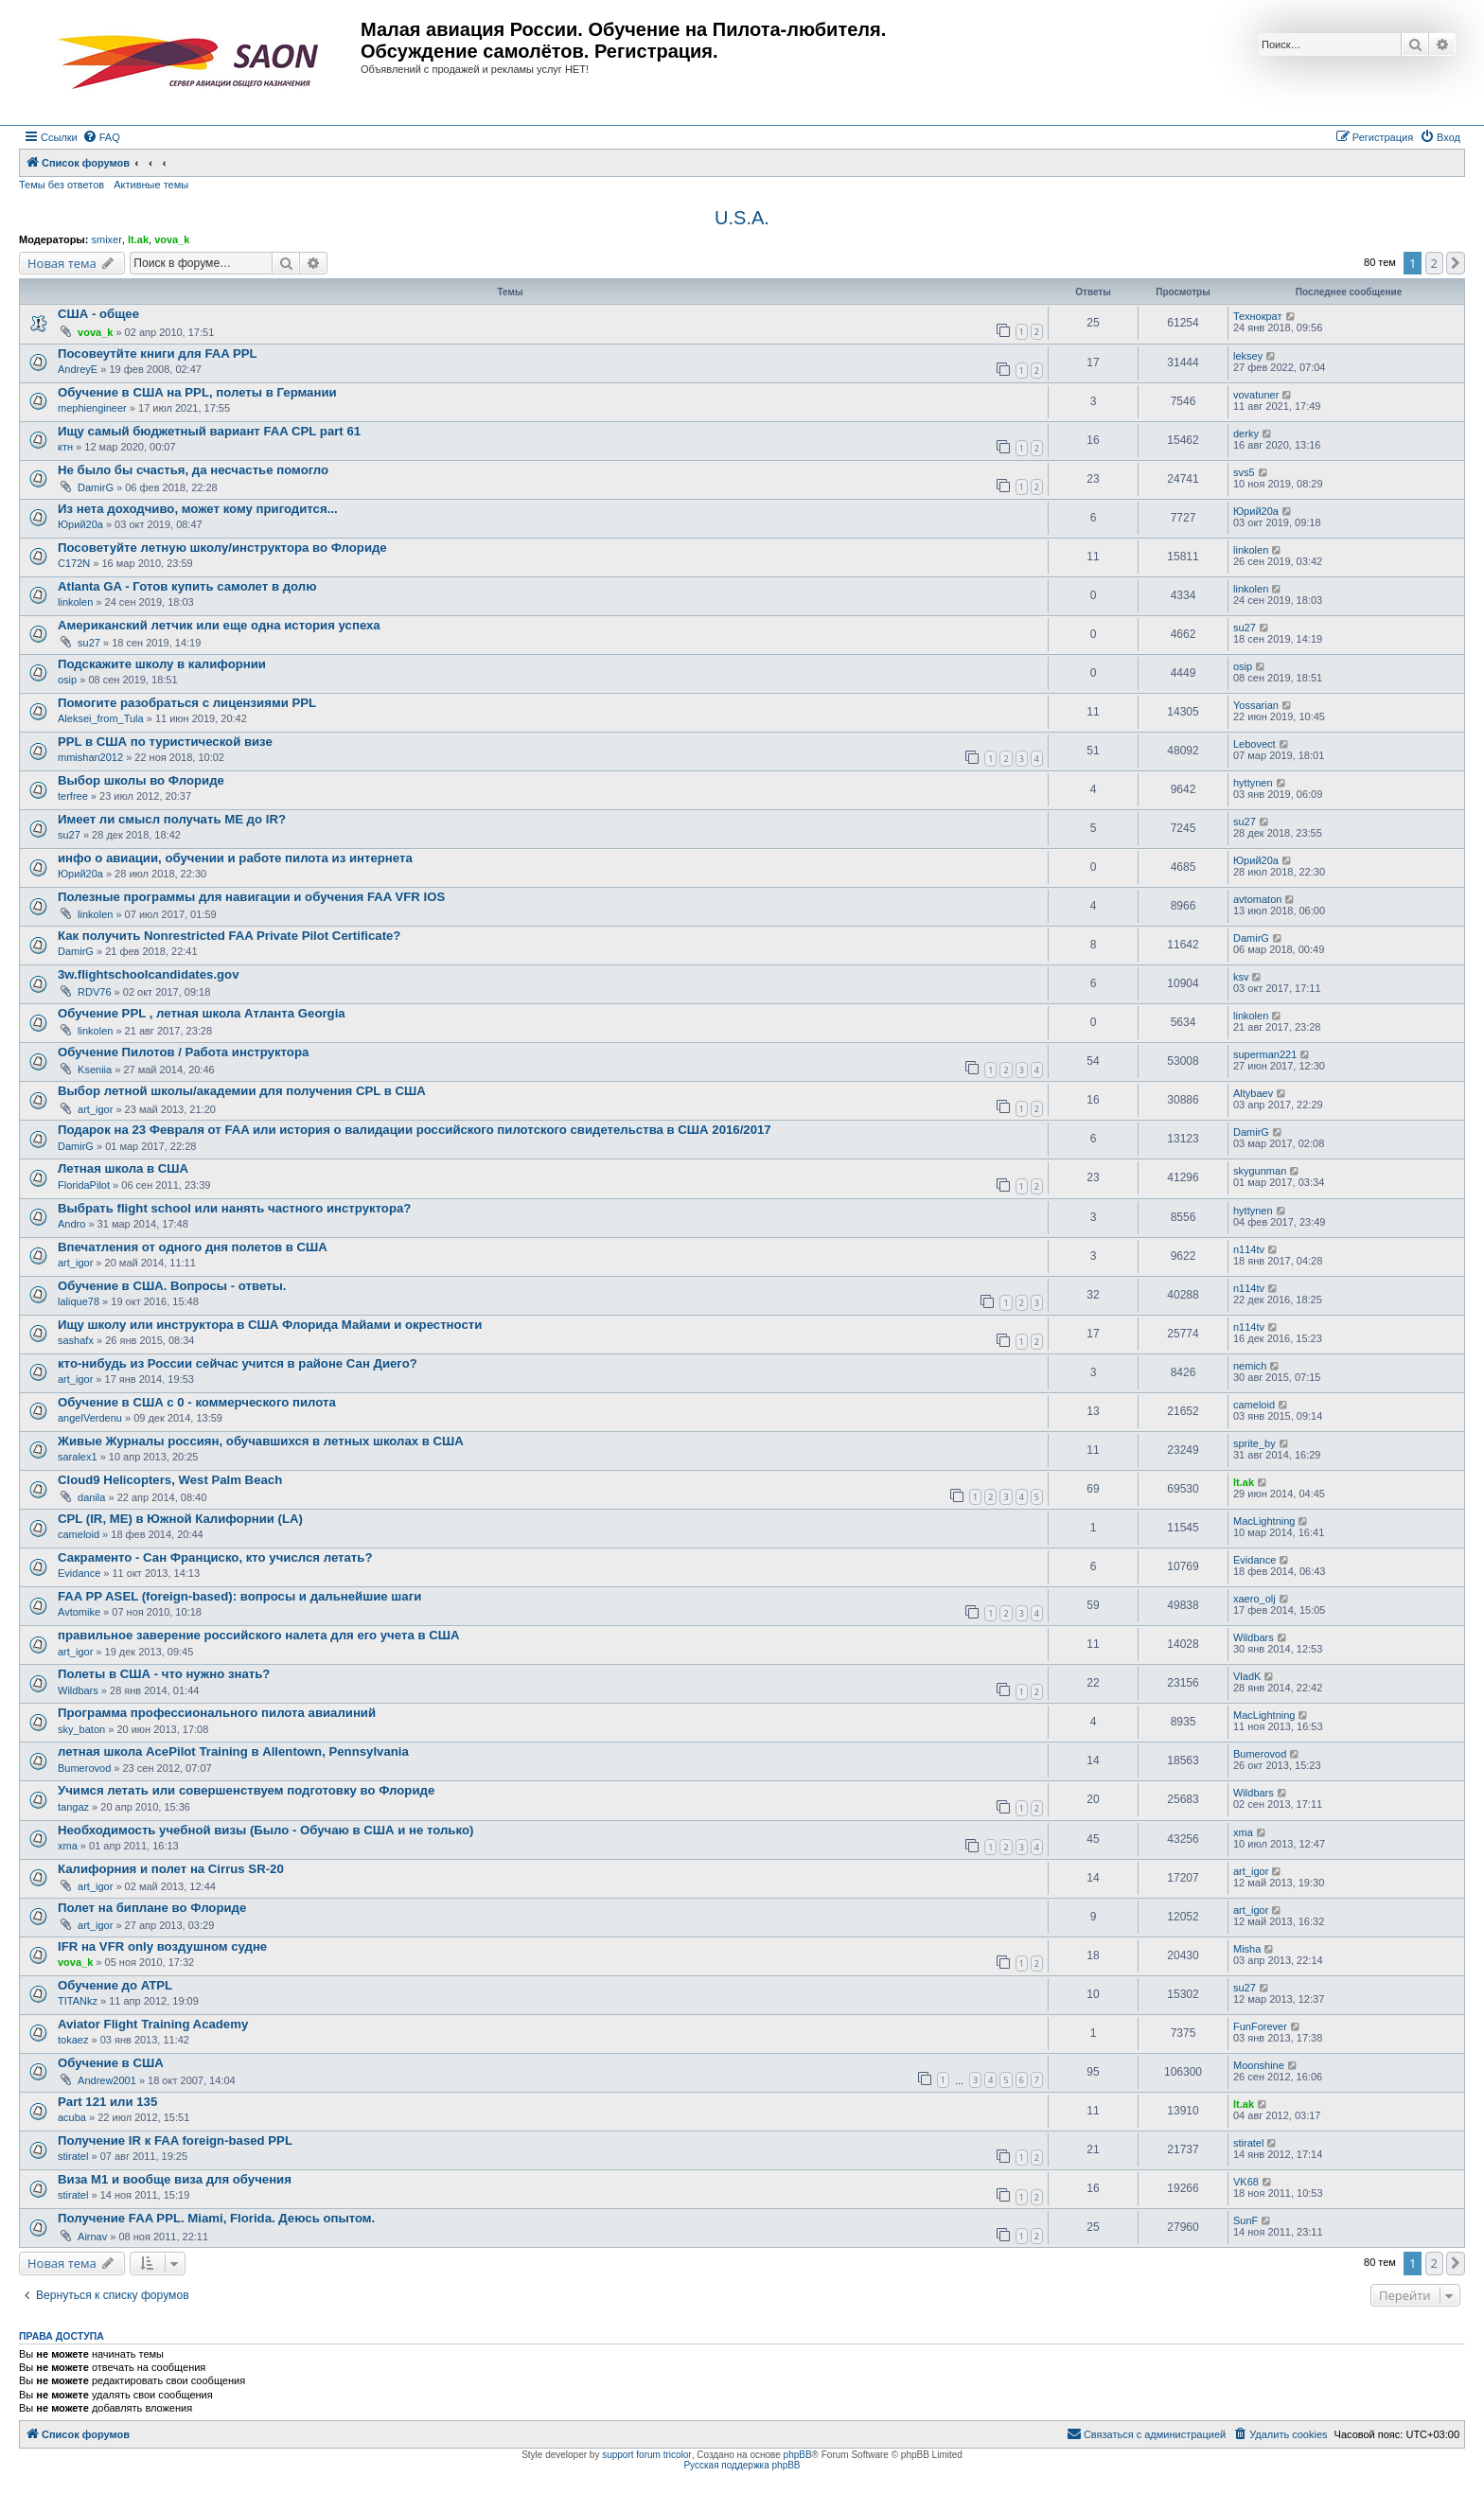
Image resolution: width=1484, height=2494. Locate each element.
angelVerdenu (90, 1418)
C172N (74, 563)
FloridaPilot (84, 1185)
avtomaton (1257, 899)
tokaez (73, 2039)
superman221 (1265, 1054)
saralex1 (77, 1456)
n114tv (1248, 1249)
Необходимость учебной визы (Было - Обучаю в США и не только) (265, 1830)
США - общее (98, 314)
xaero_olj (1254, 1598)
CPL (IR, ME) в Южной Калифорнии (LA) (180, 1519)
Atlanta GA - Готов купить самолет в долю (187, 586)
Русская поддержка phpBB (741, 2465)
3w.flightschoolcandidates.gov (148, 974)
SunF (1245, 2220)
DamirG (96, 487)
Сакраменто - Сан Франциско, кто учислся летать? (215, 1557)
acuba (72, 2117)
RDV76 (94, 992)
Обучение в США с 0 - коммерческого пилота (197, 1402)
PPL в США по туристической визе (165, 741)
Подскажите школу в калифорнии (162, 664)
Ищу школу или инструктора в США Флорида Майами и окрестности (270, 1325)
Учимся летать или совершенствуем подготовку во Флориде (246, 1790)
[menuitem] (101, 137)
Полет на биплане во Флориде (152, 1908)
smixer (106, 239)
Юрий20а (80, 524)
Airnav (92, 2236)
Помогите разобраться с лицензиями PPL (187, 703)
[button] (1455, 263)
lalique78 (78, 1301)
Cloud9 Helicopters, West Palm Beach (170, 1480)
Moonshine (1258, 2065)
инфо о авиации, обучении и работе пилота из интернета (235, 858)
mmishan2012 (90, 757)
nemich (1249, 1365)
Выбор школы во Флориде (141, 780)
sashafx (76, 1340)
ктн (65, 446)
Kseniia (95, 1069)
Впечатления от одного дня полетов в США (192, 1247)
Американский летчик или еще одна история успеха (219, 625)
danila (91, 1497)
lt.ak (138, 239)
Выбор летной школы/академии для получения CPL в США (242, 1091)
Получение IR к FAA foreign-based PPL (175, 2140)
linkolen (1250, 550)
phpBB (798, 2455)
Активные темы (151, 184)
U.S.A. (742, 217)
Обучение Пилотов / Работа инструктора (183, 1052)
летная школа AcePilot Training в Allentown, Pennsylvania (233, 1751)
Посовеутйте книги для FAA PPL (157, 353)
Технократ (1257, 316)
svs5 (1244, 472)
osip (67, 679)
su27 (89, 642)
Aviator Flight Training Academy (153, 2024)
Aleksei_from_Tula (101, 718)
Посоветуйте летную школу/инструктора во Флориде (222, 547)
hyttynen (1253, 782)
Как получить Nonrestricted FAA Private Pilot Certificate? (229, 936)
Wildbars (1253, 1637)
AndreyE (77, 369)
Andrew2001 (107, 2080)
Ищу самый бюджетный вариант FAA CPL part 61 (209, 431)
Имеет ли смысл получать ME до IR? (172, 819)
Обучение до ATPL (115, 1985)
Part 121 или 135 (107, 2102)
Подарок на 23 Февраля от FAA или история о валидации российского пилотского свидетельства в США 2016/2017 (414, 1130)
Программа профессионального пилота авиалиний (217, 1713)
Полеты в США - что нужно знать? (164, 1674)
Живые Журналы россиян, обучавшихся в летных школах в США (261, 1441)
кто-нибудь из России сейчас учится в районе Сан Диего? (237, 1363)
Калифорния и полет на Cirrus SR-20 (171, 1869)
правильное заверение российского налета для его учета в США (258, 1635)
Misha (1247, 1949)
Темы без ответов (61, 184)
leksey (1248, 356)
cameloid (1254, 1404)
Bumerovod (84, 1768)
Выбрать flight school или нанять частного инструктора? (234, 1208)
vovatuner (1256, 394)
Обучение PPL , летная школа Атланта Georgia (201, 1013)
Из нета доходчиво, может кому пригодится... (198, 509)
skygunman (1259, 1170)
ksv (1241, 976)
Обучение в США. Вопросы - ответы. (172, 1286)
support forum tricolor (646, 2455)
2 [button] (1434, 263)
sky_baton (81, 1729)
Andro (71, 1223)
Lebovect (1254, 744)
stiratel (73, 2156)
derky (1246, 433)
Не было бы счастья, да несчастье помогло (193, 470)
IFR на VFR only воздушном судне (162, 1946)
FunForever (1260, 2026)
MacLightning (1264, 1521)
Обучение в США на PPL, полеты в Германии (197, 392)
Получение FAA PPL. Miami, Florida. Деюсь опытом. (216, 2218)
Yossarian (1256, 705)
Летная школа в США (123, 1168)
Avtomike (79, 1612)
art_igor (95, 1109)
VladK (1247, 1676)
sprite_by (1254, 1443)
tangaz (73, 1807)
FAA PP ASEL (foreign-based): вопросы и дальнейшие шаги (239, 1596)
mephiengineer (92, 408)
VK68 (1246, 2181)
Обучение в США (111, 2063)
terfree (73, 796)
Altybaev (1253, 1093)
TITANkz (77, 2001)
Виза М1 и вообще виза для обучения (175, 2179)
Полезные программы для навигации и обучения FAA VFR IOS (251, 897)
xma (68, 1845)
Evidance (79, 1573)
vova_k (171, 239)
